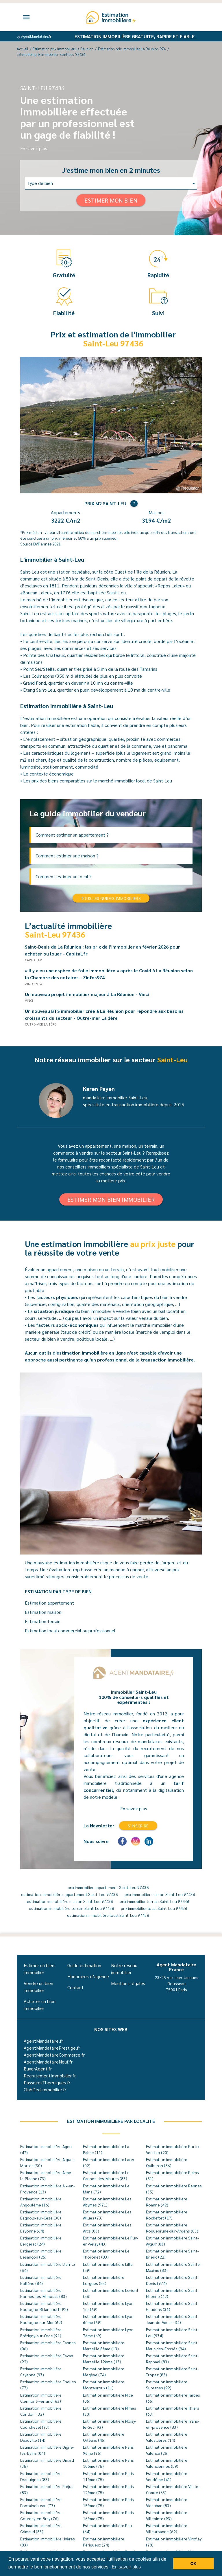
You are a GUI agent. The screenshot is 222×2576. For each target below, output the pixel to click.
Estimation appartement (49, 1603)
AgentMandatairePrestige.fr (52, 2048)
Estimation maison (43, 1612)
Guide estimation (84, 1965)
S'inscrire (138, 1825)
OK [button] (193, 2563)
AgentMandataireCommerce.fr (54, 2055)
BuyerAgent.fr (38, 2069)
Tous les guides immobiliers (111, 898)
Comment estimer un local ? (64, 876)
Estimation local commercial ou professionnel (70, 1630)
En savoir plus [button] (126, 2566)
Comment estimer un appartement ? (72, 835)
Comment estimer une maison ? (67, 855)
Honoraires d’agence (88, 1976)
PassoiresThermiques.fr (47, 2082)
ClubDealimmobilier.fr (45, 2089)
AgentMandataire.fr (43, 2041)
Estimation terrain (42, 1621)
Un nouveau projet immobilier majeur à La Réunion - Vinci (89, 994)
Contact (75, 1987)
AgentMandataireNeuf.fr (48, 2062)
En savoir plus (33, 148)
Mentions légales (128, 1983)
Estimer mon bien (110, 200)
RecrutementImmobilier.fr (50, 2075)
